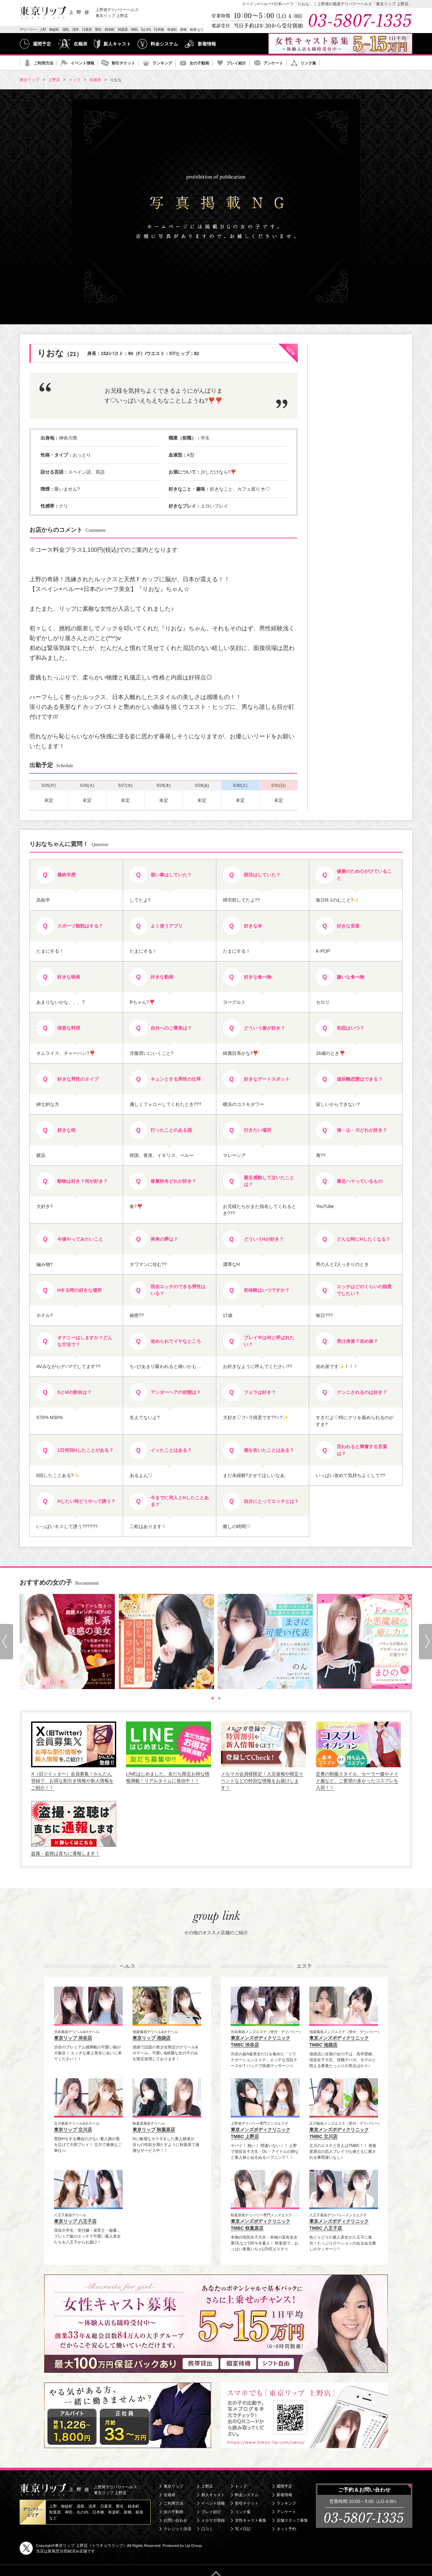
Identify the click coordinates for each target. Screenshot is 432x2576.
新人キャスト (117, 43)
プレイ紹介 (236, 63)
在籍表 (80, 43)
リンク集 (308, 63)
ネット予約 (286, 2529)
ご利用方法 (43, 63)
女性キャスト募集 (250, 2520)
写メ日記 (243, 2529)
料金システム (164, 43)
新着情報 (207, 43)
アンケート (273, 63)
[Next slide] (425, 1641)
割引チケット (123, 63)
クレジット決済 (177, 2529)
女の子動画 (199, 63)
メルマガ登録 (213, 2520)
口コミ (207, 2529)
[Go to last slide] (6, 1641)
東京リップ (173, 2486)
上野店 (207, 2486)
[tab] (212, 1698)
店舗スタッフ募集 (292, 2520)
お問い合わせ (175, 2520)
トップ (241, 2486)
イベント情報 (82, 63)
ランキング (162, 63)
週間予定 (42, 43)
